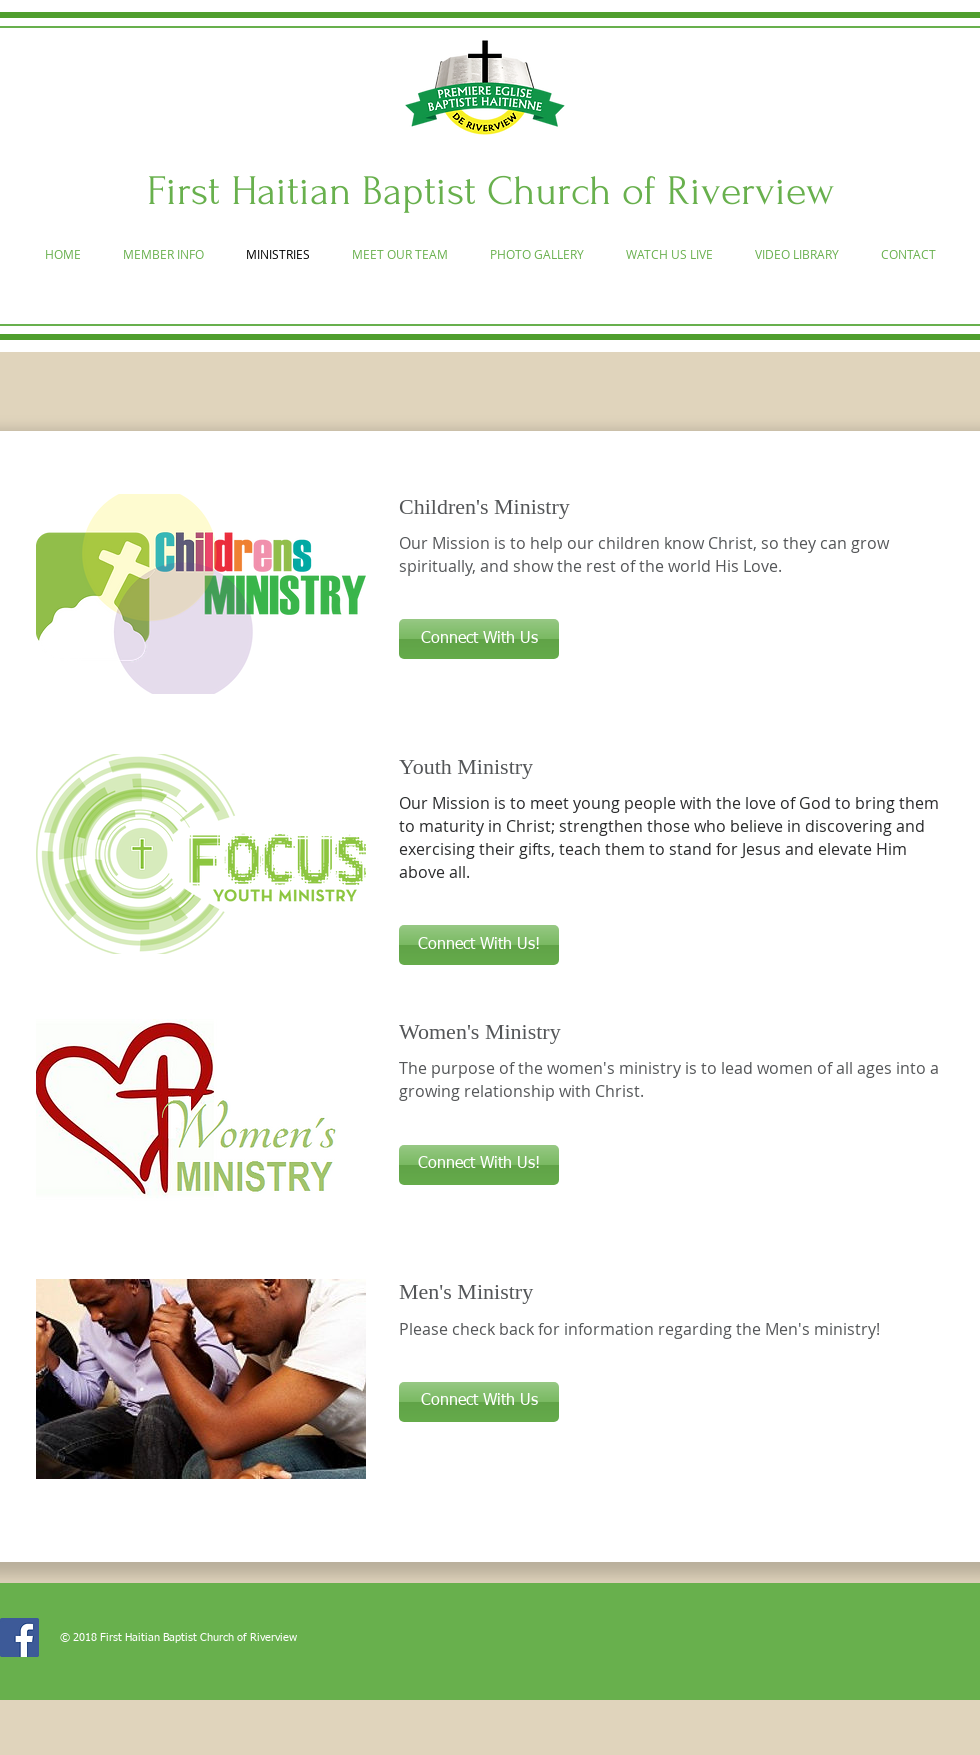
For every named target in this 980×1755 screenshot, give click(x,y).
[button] (479, 639)
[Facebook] (19, 1637)
